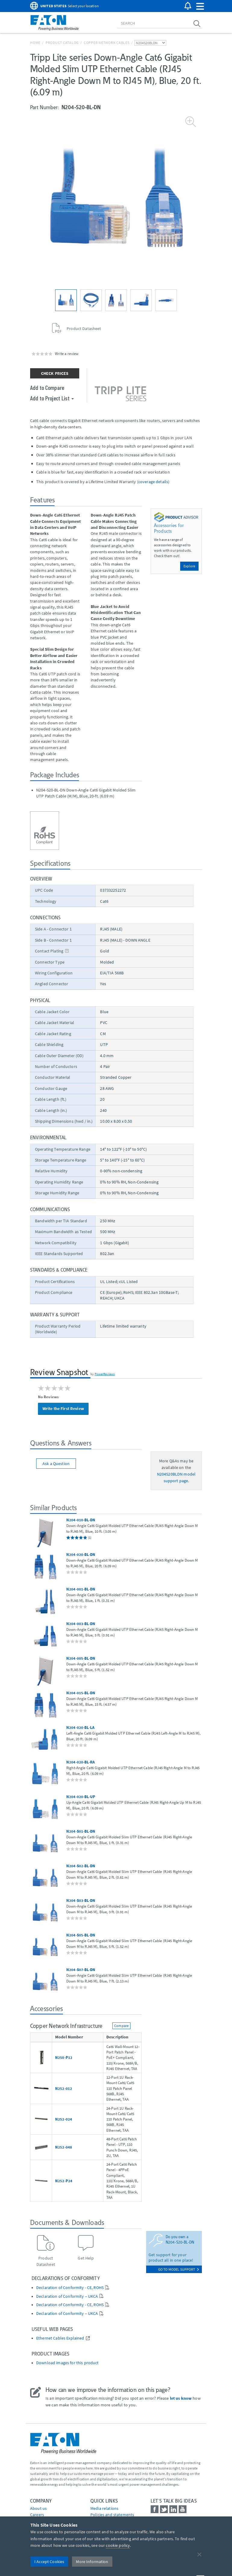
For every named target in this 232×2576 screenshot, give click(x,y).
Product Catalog (62, 42)
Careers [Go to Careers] (37, 2514)
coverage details (153, 481)
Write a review (66, 353)
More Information (92, 2561)
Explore (189, 566)
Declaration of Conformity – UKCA (67, 2296)
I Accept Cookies (49, 2561)
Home (35, 42)
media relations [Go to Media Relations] (104, 2508)
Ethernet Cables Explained (60, 2338)
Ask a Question (56, 1463)
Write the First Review (63, 1408)
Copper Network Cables (107, 42)
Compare (121, 2025)
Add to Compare (47, 387)
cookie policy (118, 2545)
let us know (181, 2398)
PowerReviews (105, 1374)
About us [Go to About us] (38, 2508)
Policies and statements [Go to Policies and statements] (112, 2514)
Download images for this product (67, 2362)
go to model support (178, 2269)
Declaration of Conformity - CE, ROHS (70, 2287)
